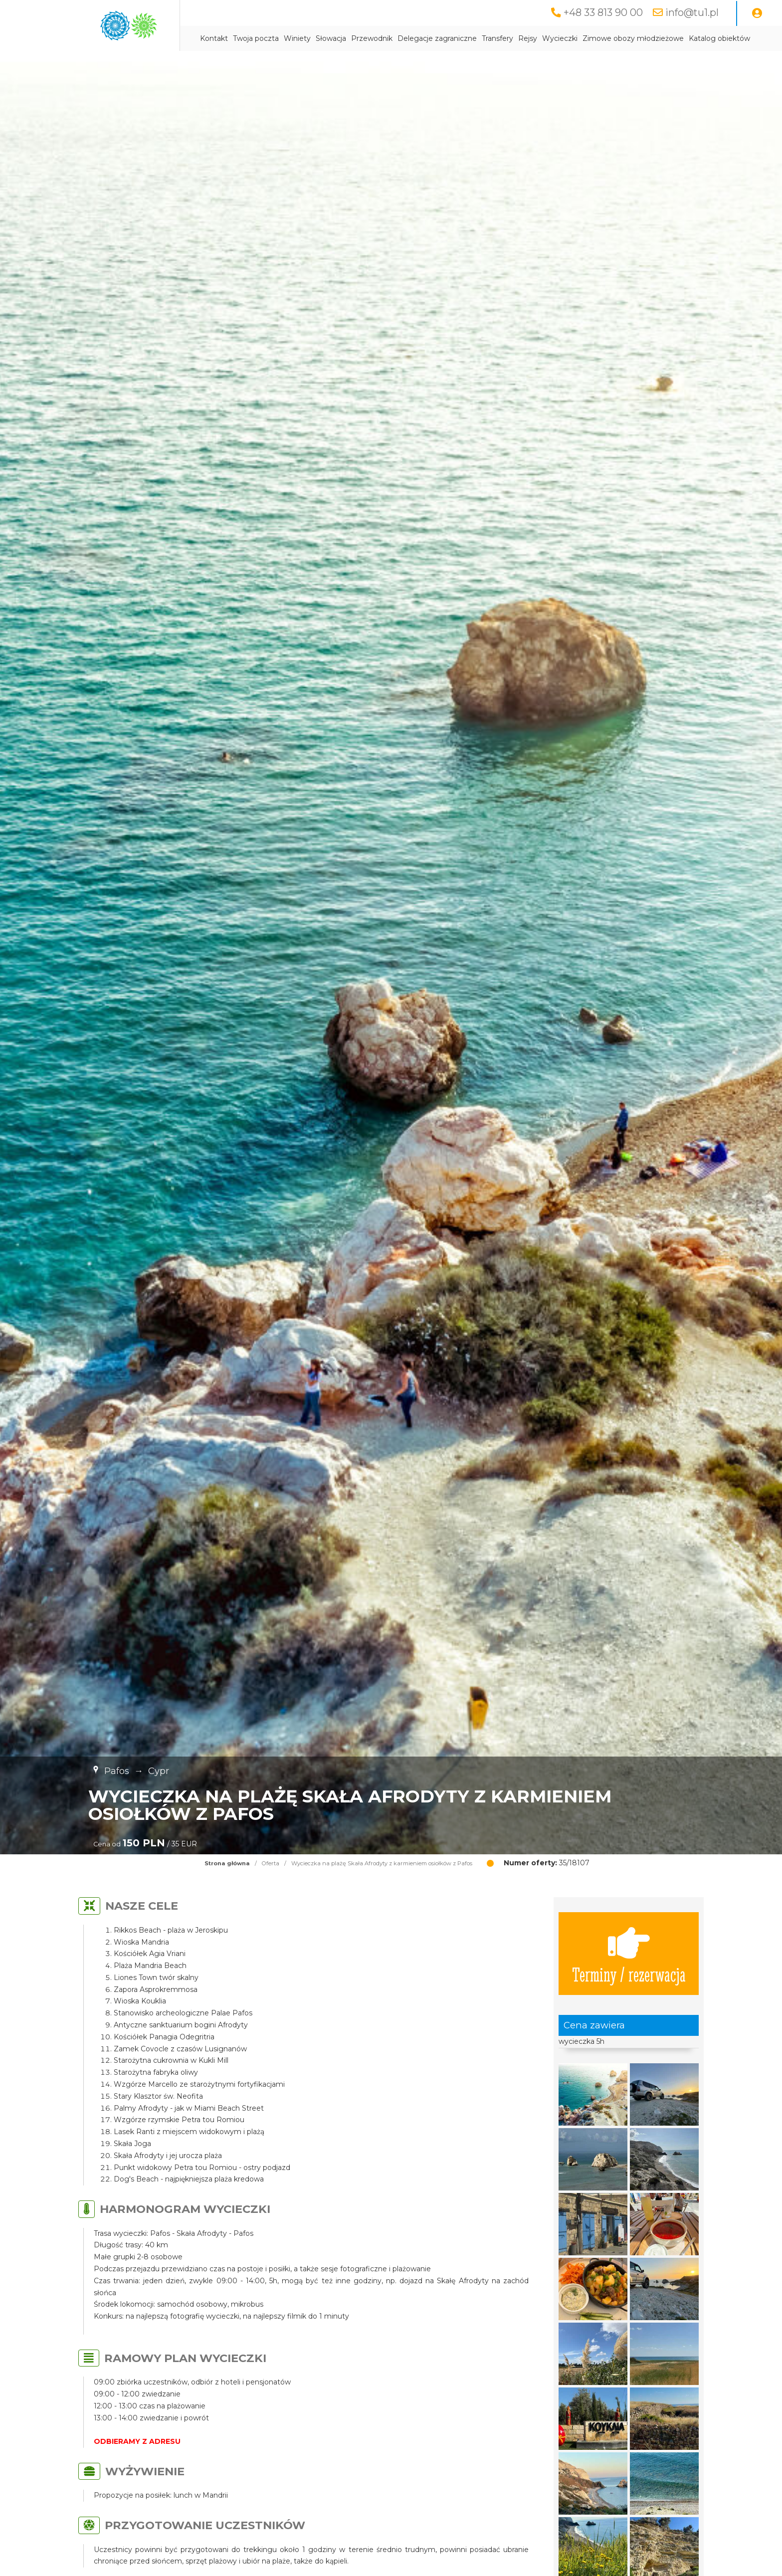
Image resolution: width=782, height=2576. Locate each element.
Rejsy (527, 38)
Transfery (497, 38)
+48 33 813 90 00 (603, 12)
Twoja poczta (256, 38)
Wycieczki (560, 38)
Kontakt (214, 38)
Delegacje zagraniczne (437, 38)
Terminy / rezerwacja (629, 1953)
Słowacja (331, 38)
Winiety (297, 38)
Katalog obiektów (719, 38)
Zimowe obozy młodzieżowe (633, 38)
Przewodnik (371, 38)
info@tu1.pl (692, 12)
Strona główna (227, 1863)
